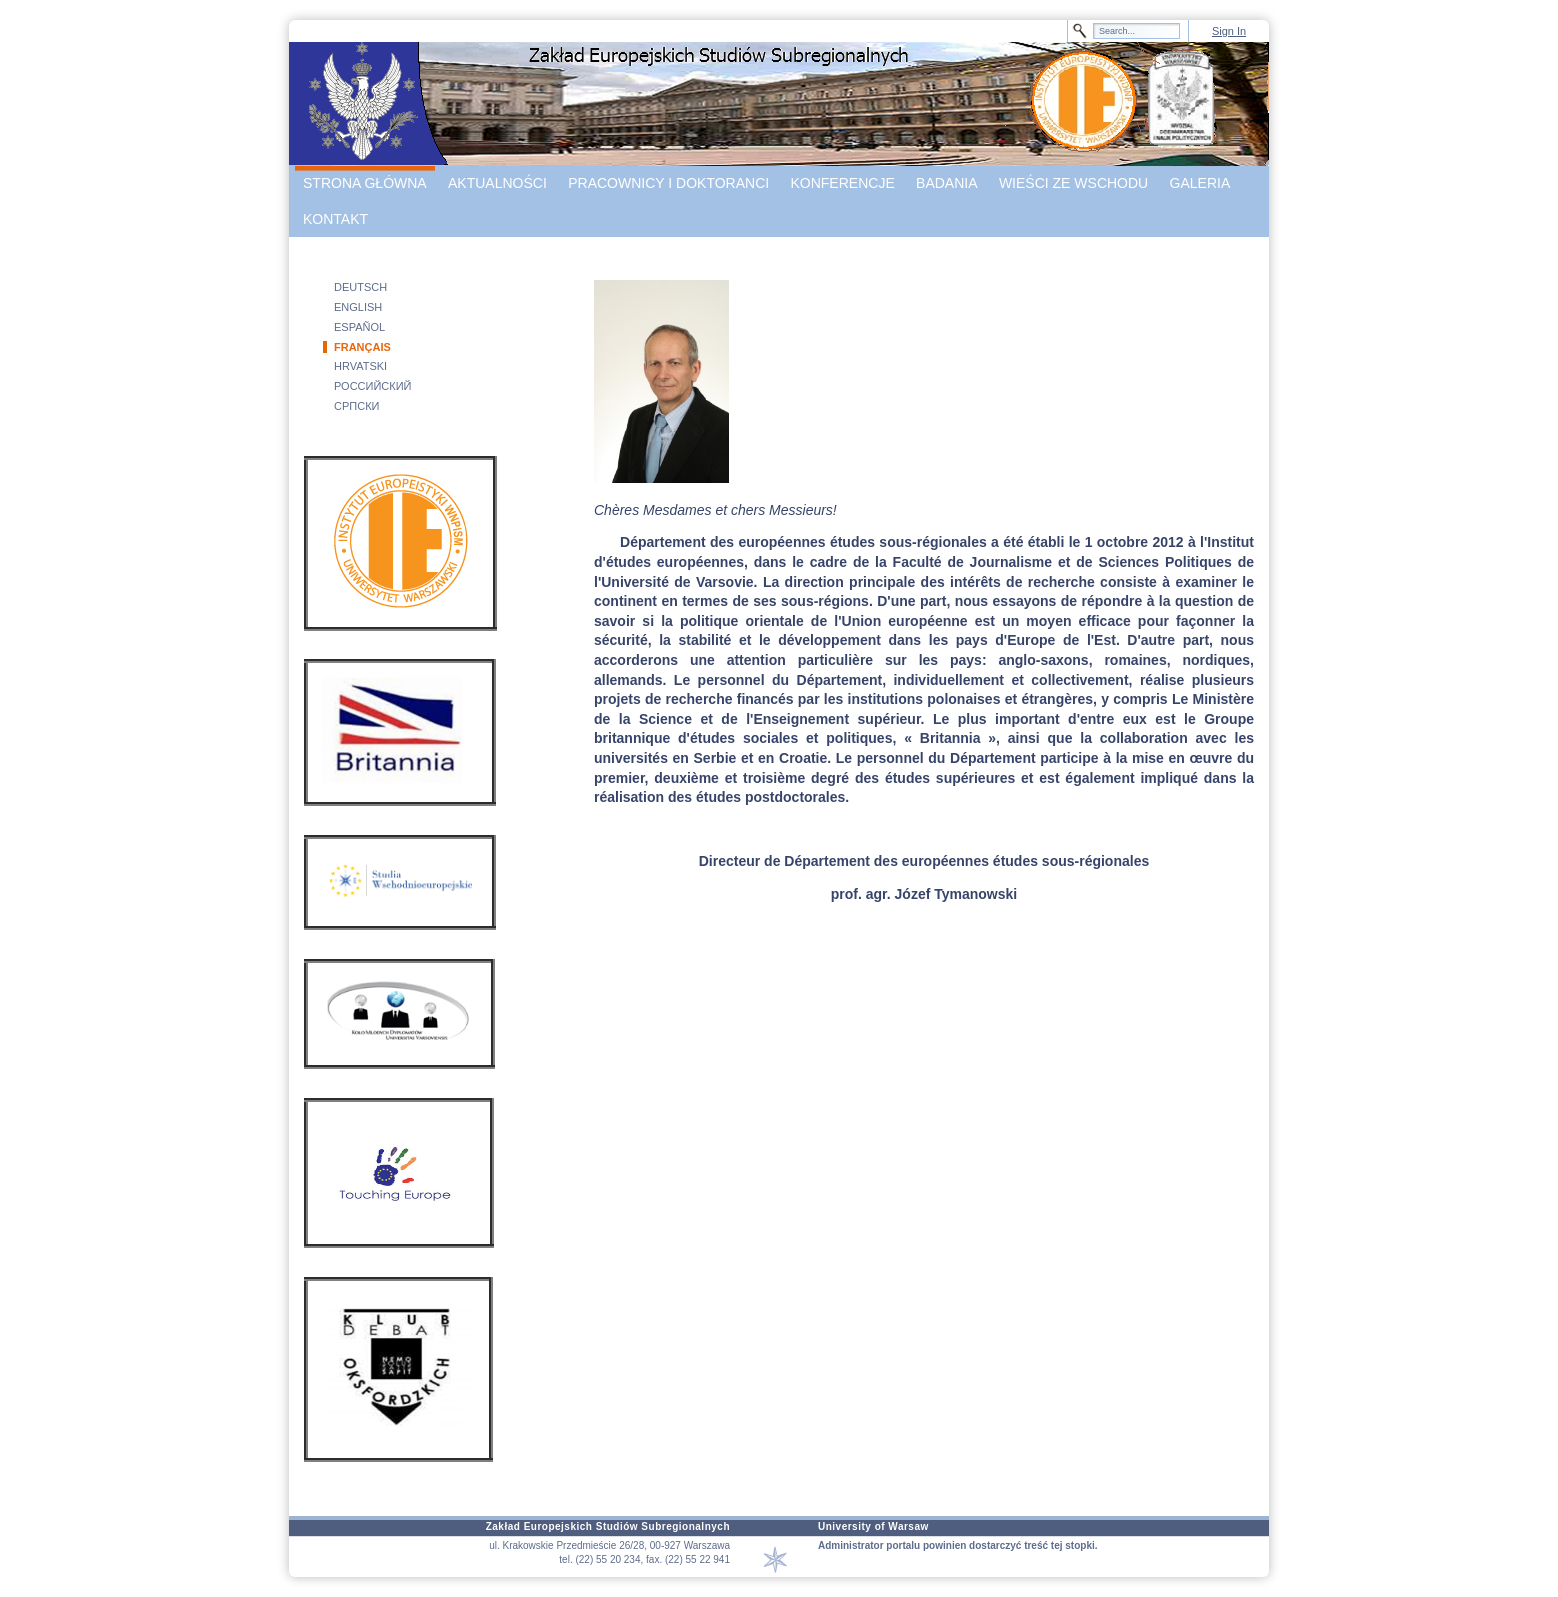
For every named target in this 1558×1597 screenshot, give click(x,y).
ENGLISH (358, 307)
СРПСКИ (356, 406)
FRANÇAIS (362, 347)
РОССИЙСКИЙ (373, 386)
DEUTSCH (360, 287)
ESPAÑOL (359, 327)
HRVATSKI (360, 366)
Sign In (1229, 31)
